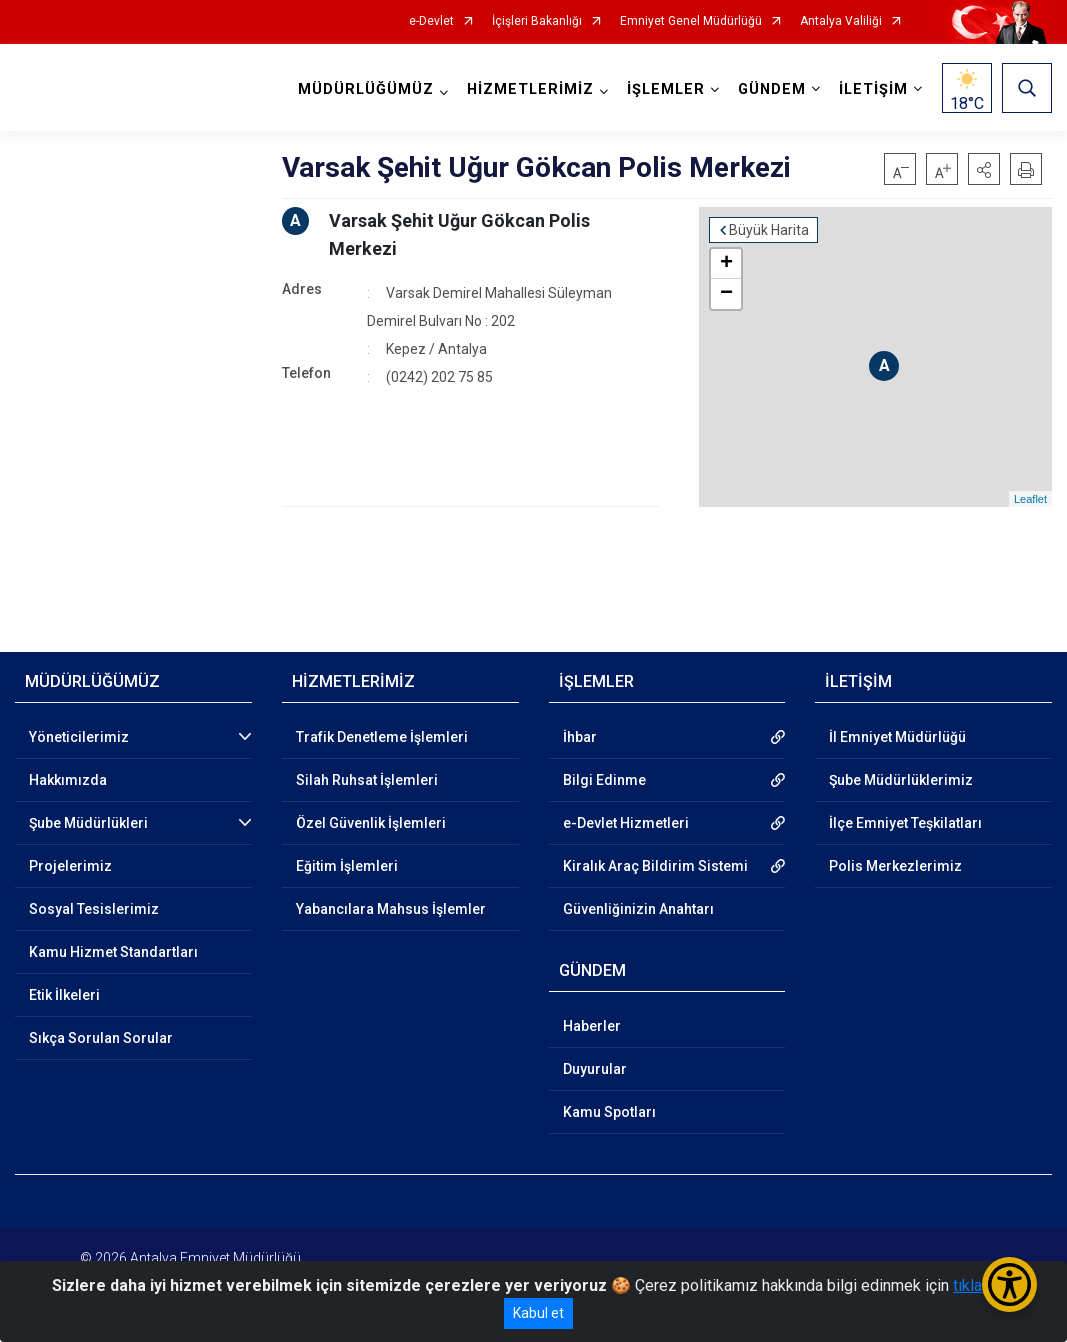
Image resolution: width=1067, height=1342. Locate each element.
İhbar (580, 737)
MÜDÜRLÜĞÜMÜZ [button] (366, 89)
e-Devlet (431, 21)
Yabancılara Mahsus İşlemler (391, 909)
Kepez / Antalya (436, 349)
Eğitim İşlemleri (347, 866)
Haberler (592, 1026)
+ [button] (726, 264)
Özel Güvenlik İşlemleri (371, 823)
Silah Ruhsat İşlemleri (367, 780)
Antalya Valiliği (841, 21)
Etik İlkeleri (64, 995)
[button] (984, 169)
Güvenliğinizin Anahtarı (638, 909)
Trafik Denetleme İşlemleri (382, 737)
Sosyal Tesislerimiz (94, 909)
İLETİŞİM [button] (873, 89)
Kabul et (538, 1313)
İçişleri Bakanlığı (537, 21)
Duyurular (595, 1069)
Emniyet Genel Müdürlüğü (691, 21)
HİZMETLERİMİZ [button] (530, 89)
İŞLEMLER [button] (666, 89)
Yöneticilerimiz (79, 737)
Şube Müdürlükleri (88, 823)
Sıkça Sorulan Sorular (101, 1038)
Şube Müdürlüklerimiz (901, 780)
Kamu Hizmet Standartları (113, 952)
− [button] (726, 294)
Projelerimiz (70, 866)
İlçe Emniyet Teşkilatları (905, 823)
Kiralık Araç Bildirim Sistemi (655, 866)
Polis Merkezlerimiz (895, 866)
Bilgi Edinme (604, 780)
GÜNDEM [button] (772, 89)
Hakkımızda (68, 780)
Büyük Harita (769, 230)
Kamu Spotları (609, 1112)
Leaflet (1030, 499)
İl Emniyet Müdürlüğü (897, 737)
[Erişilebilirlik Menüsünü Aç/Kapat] (1009, 1284)
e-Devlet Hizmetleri (626, 823)
